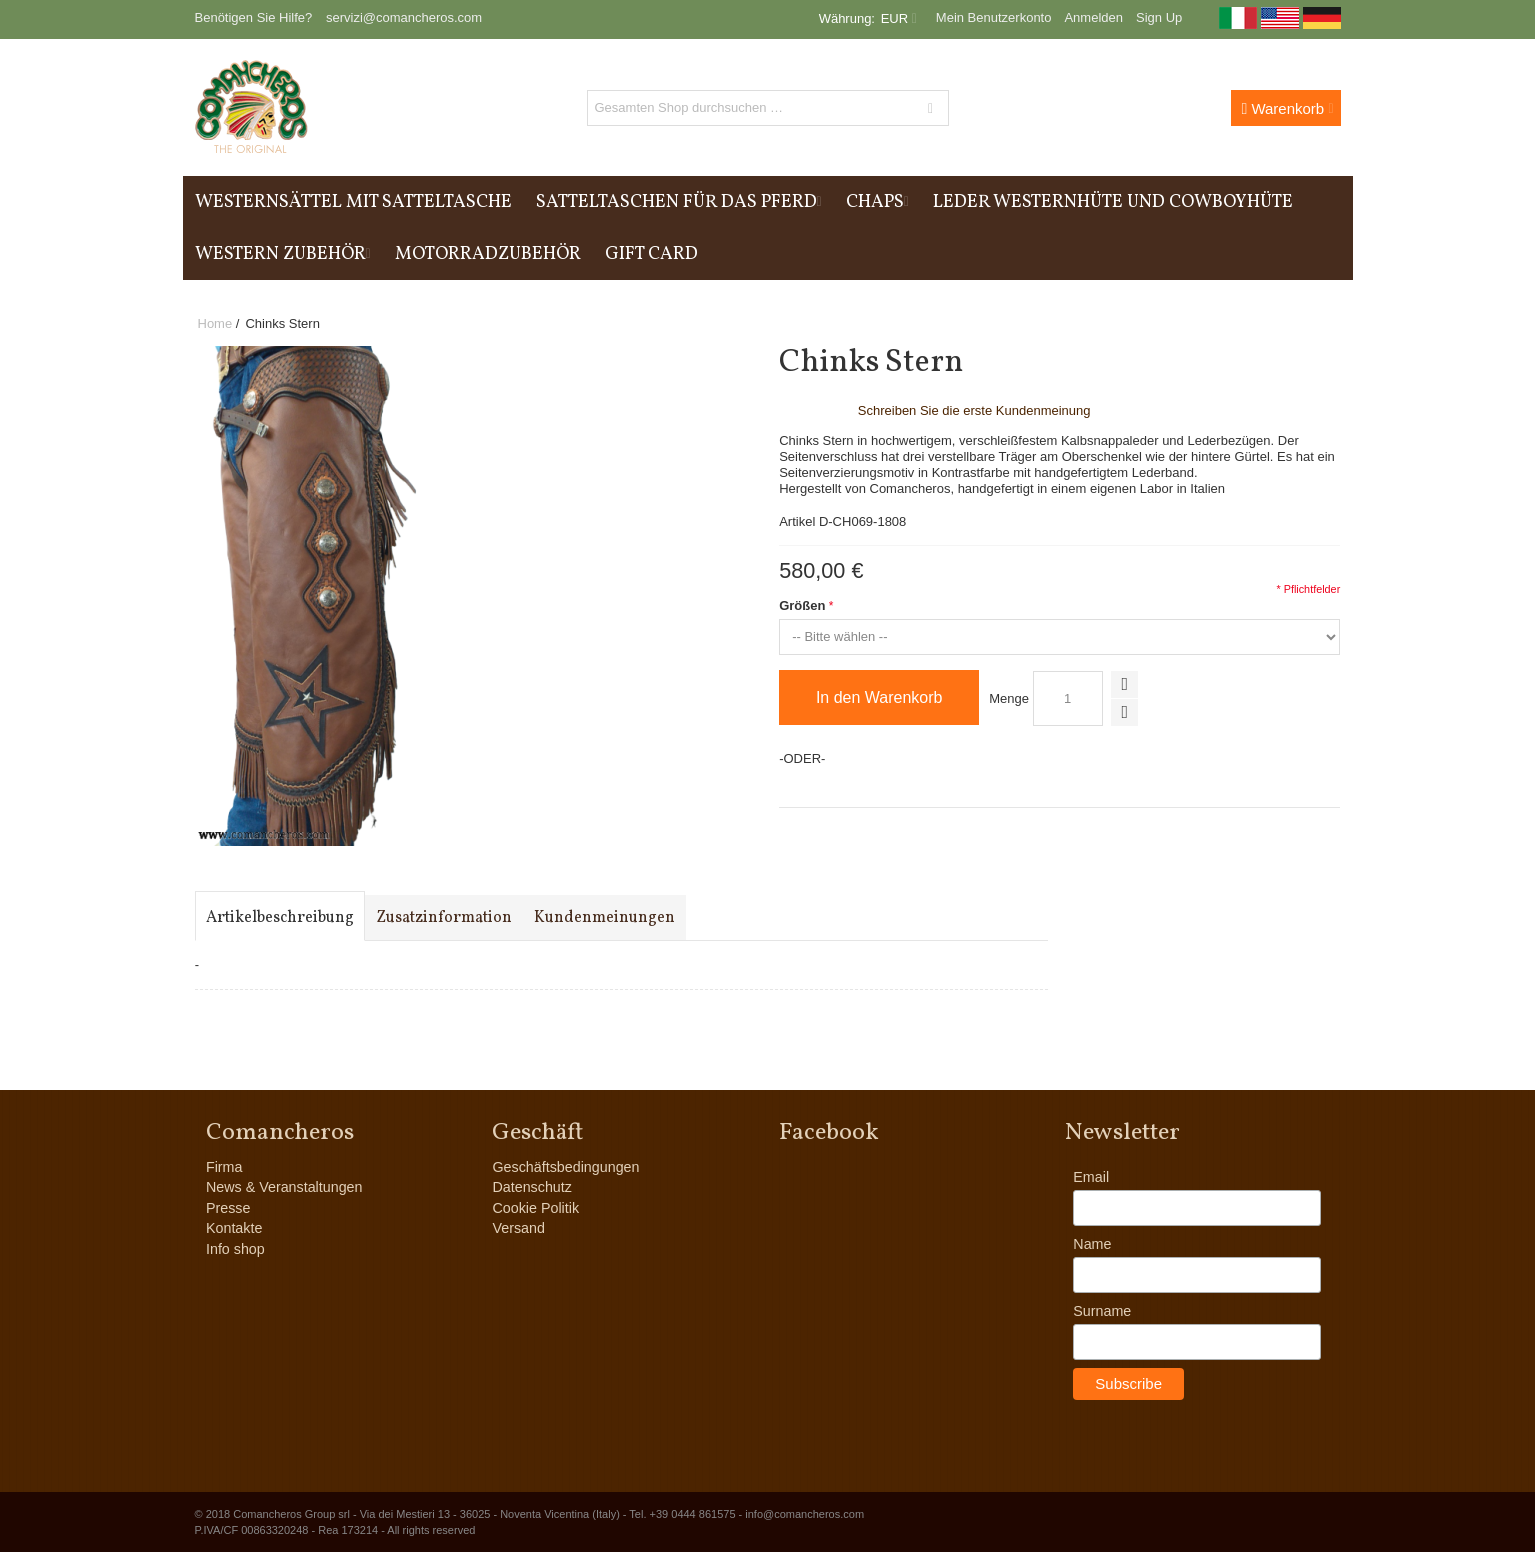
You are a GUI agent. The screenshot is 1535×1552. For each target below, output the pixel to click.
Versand (518, 1228)
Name (1092, 1244)
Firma (224, 1167)
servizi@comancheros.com (404, 17)
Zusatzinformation (444, 918)
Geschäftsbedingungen (565, 1167)
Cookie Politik (535, 1208)
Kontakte (234, 1228)
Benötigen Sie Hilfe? (254, 17)
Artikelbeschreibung (280, 918)
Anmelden (1093, 17)
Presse (228, 1208)
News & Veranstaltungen (284, 1187)
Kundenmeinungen (604, 918)
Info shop (235, 1249)
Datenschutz (531, 1187)
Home (215, 323)
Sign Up (1159, 17)
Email (1091, 1177)
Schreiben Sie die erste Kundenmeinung (974, 410)
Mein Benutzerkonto (994, 17)
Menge (1009, 698)
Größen (802, 605)
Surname (1102, 1311)
